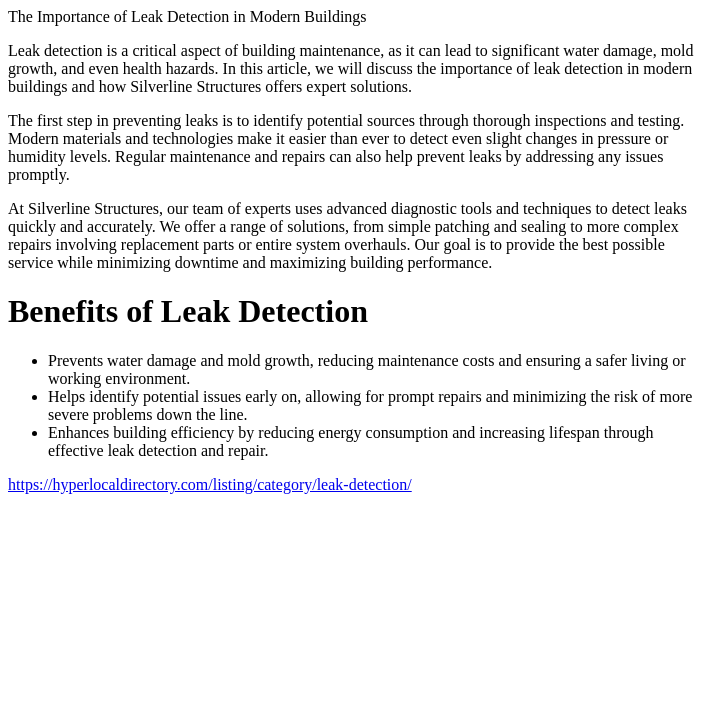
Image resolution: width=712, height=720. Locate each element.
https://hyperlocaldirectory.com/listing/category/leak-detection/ (210, 484)
